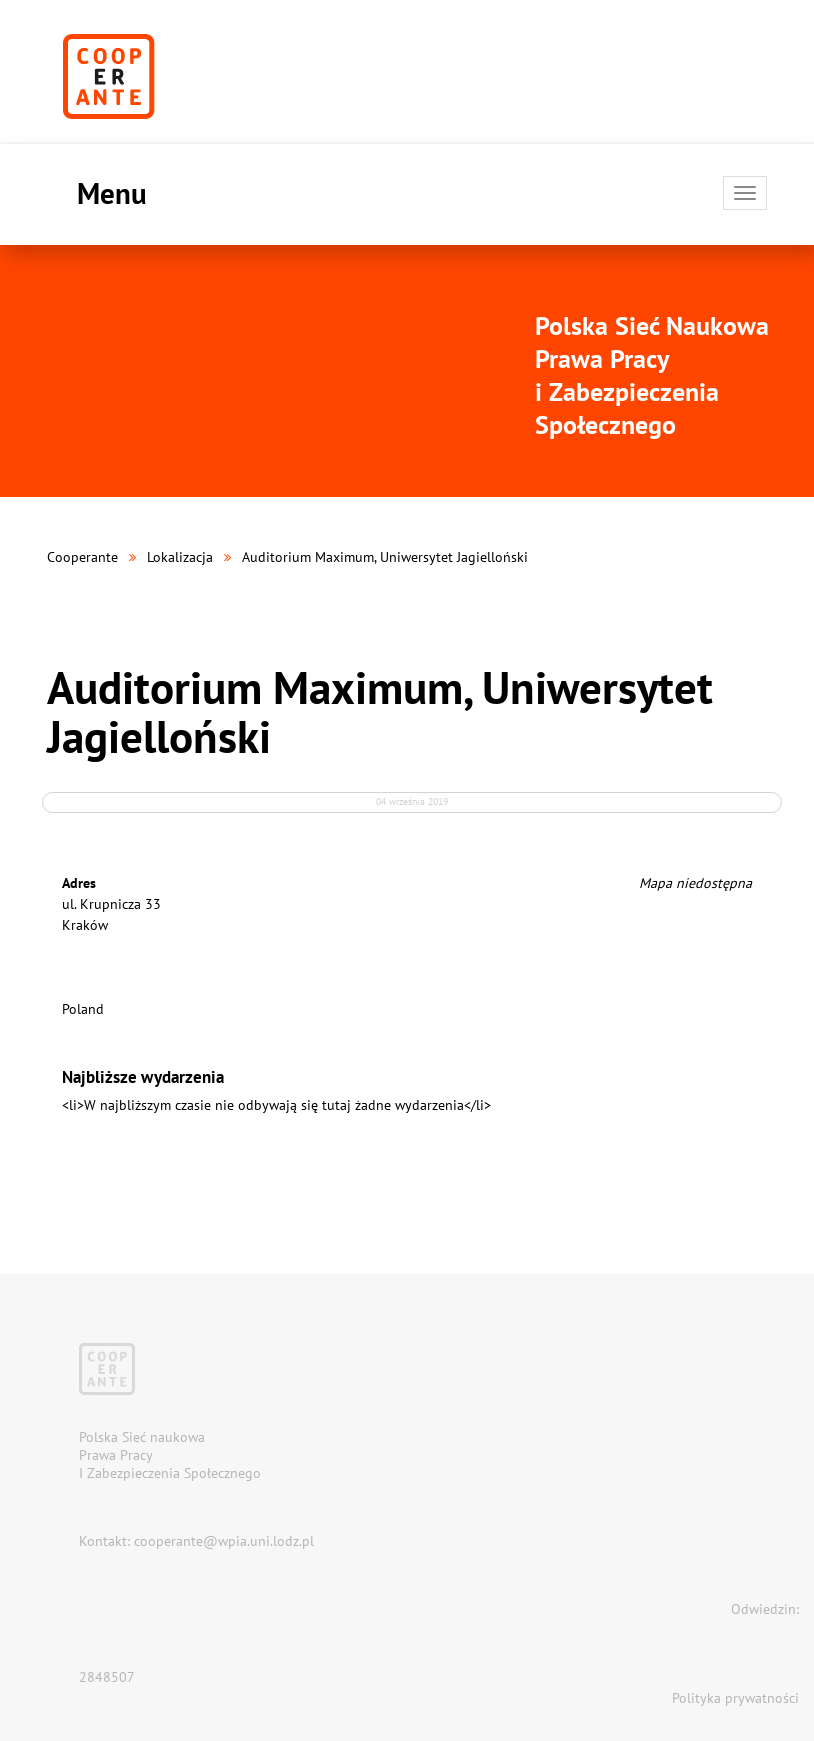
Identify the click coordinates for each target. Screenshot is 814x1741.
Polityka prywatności (735, 1698)
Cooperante (82, 557)
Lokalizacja (180, 557)
